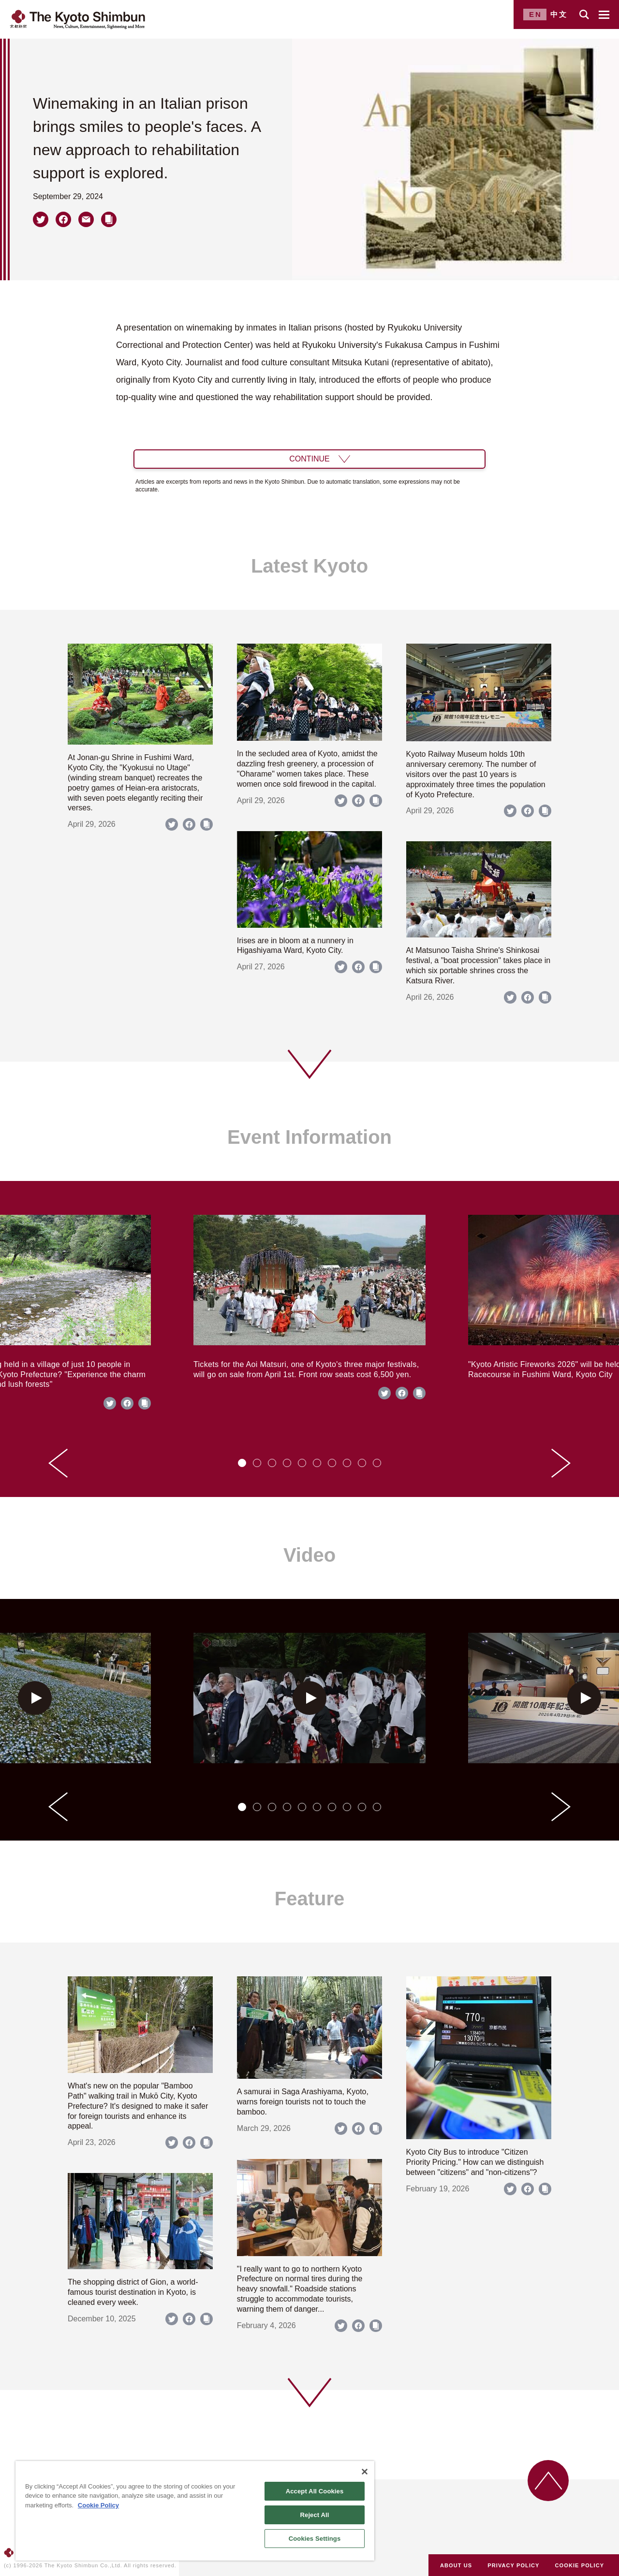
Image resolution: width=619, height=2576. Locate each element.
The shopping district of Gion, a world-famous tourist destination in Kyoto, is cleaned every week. (133, 2292)
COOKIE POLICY (579, 2565)
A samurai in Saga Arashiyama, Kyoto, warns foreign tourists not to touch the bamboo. (302, 2101)
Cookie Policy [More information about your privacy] (98, 2505)
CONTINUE (309, 459)
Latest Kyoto (309, 566)
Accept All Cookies (315, 2491)
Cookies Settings (315, 2538)
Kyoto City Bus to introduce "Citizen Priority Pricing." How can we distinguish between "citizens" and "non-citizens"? (475, 2162)
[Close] (365, 2472)
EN (535, 14)
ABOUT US (456, 2565)
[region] (194, 2511)
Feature (310, 1898)
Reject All (314, 2514)
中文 (559, 14)
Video (309, 1555)
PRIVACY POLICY (513, 2565)
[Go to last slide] (58, 1463)
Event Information (309, 1137)
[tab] (242, 1463)
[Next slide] (561, 1463)
